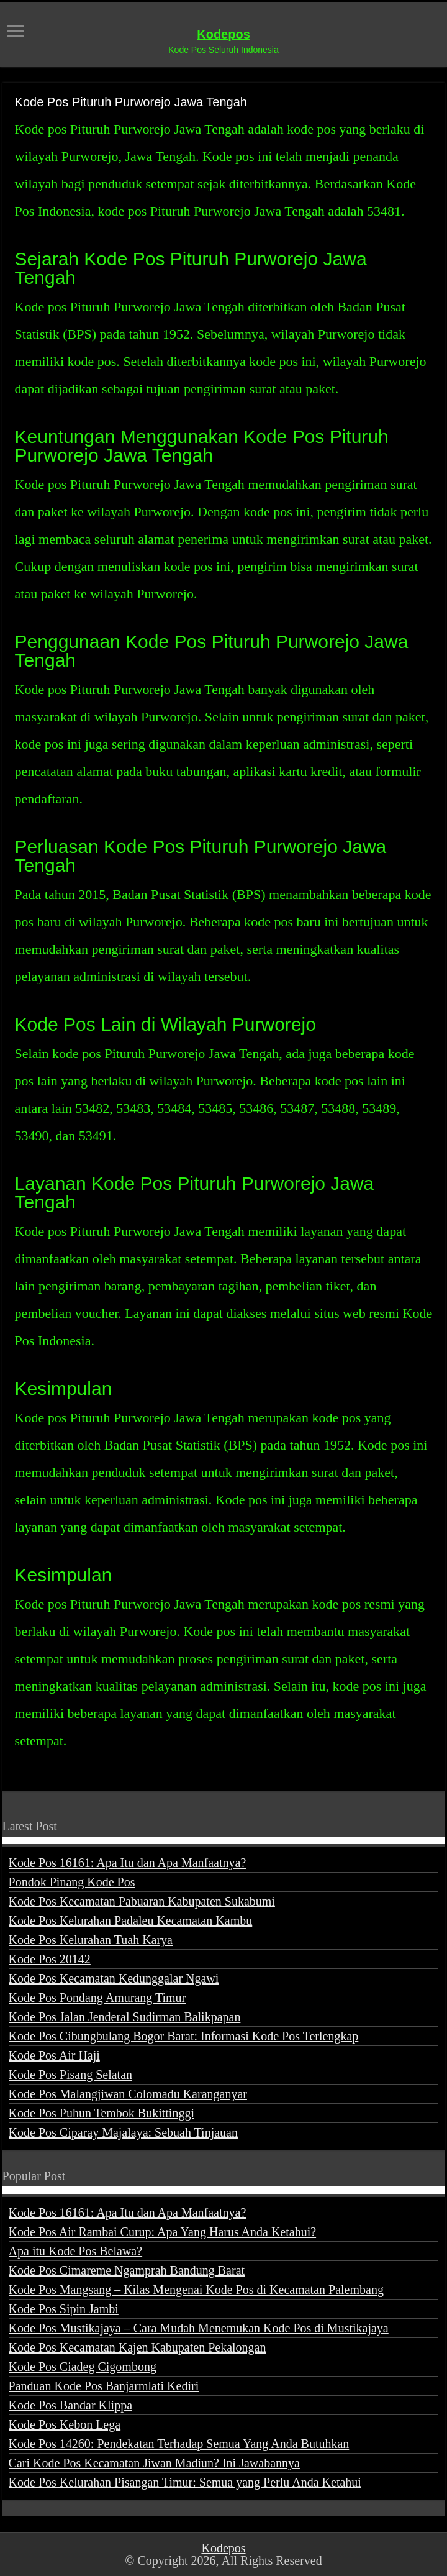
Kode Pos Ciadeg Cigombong (82, 2366)
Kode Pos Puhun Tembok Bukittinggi (101, 2113)
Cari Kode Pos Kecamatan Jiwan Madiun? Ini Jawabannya (154, 2463)
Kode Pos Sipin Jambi (64, 2309)
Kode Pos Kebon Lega (65, 2424)
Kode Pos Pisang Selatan (70, 2074)
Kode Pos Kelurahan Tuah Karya (91, 1940)
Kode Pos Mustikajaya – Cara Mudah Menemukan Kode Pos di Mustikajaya (199, 2328)
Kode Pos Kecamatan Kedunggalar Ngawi (114, 1978)
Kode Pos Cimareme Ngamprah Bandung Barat (127, 2270)
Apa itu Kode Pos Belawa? (76, 2251)
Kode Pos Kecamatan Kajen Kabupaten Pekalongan (137, 2347)
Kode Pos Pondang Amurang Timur (97, 1997)
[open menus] (15, 32)
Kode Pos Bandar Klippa (70, 2405)
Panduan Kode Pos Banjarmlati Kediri (104, 2386)
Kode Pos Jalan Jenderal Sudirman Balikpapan (125, 2017)
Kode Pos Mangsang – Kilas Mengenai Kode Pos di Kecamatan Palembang (196, 2289)
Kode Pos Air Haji (54, 2055)
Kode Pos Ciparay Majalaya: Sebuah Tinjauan (123, 2132)
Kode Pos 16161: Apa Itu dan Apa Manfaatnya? (127, 1863)
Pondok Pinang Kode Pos (72, 1882)
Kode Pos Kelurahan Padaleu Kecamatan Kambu (131, 1920)
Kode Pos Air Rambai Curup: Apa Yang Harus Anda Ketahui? (163, 2232)
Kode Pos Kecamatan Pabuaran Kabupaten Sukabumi (142, 1901)
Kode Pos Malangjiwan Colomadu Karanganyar (128, 2094)
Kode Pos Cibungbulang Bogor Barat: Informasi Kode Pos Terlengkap (184, 2036)
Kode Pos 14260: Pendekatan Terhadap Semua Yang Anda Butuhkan (179, 2443)
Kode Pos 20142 (50, 1959)
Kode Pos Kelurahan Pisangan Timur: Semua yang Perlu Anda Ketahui (185, 2482)
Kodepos (223, 34)
